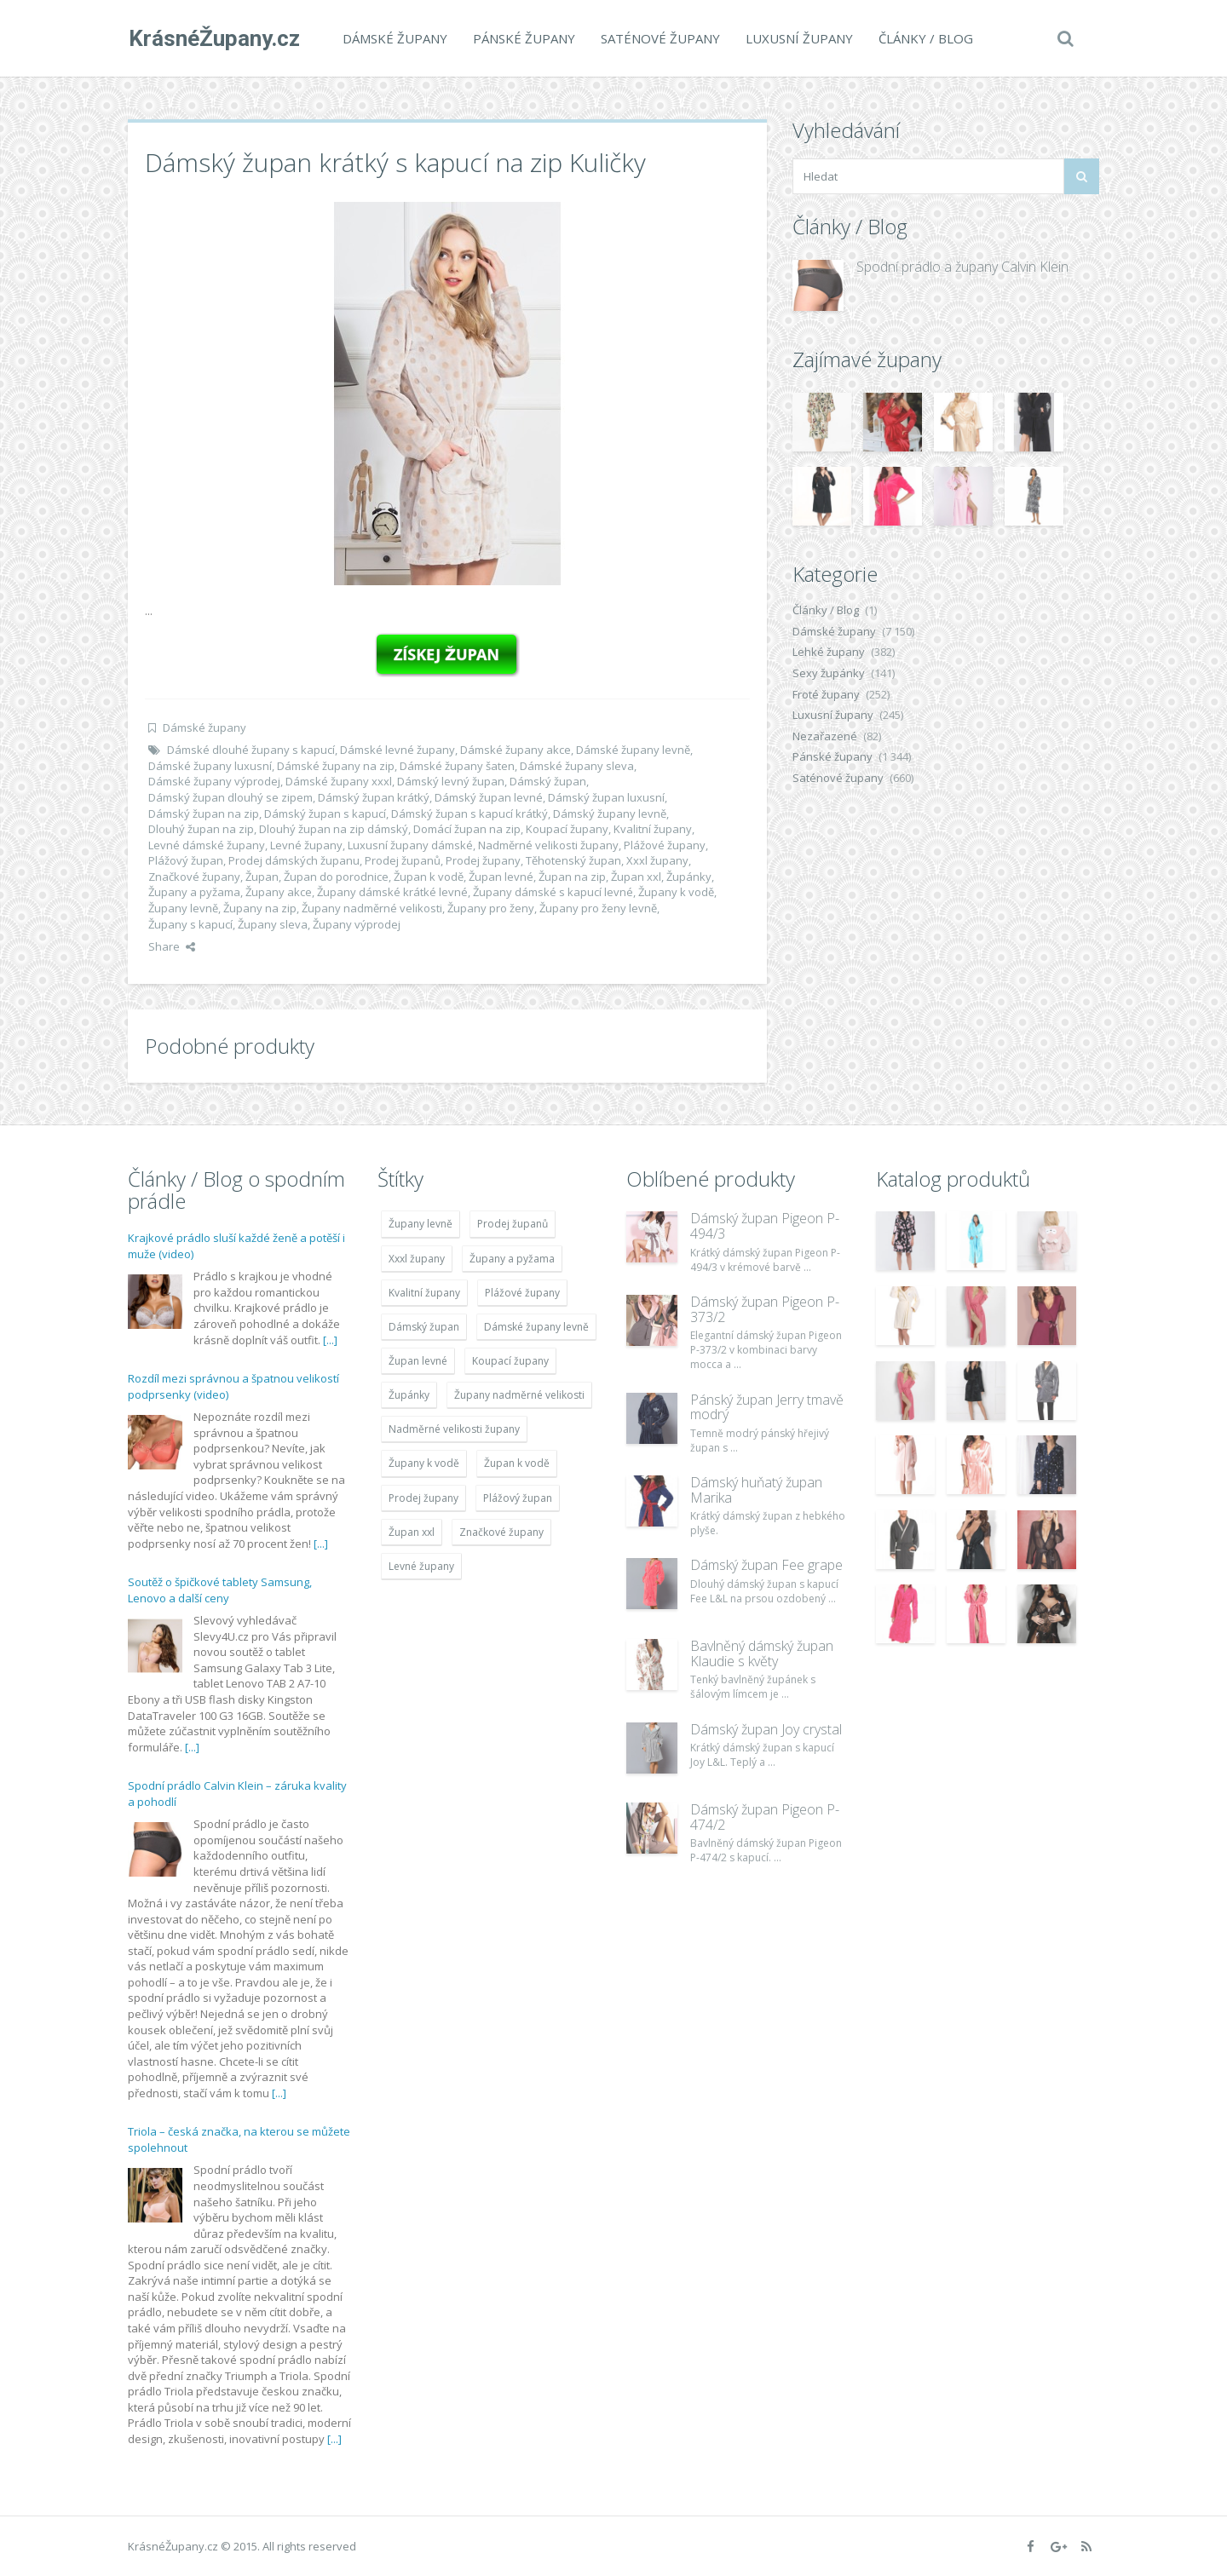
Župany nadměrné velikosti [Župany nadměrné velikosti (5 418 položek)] (519, 1395)
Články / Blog (925, 38)
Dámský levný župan (450, 781)
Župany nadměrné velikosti (372, 908)
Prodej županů (403, 860)
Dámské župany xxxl (338, 781)
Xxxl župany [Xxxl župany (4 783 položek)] (417, 1258)
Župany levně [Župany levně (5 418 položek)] (420, 1223)
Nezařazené (824, 736)
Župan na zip (572, 876)
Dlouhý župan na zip (201, 829)
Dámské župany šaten (457, 765)
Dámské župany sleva (577, 765)
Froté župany (826, 694)
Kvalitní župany (653, 829)
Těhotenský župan (573, 860)
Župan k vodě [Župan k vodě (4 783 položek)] (517, 1463)
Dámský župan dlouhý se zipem (230, 797)
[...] (330, 1340)
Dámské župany (394, 38)
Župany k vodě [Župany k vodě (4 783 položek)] (424, 1463)
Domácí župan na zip (467, 829)
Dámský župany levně (609, 813)
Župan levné (501, 876)
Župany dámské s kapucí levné (553, 892)
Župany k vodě (676, 892)
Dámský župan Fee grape (766, 1564)
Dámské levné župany (397, 749)
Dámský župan (548, 781)
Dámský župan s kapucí (325, 813)
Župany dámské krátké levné (392, 892)
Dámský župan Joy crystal (766, 1729)
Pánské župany (523, 38)
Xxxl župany (657, 860)
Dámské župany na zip (336, 765)
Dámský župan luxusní (606, 797)
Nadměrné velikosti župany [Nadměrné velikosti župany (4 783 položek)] (454, 1429)
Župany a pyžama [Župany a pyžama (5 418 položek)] (512, 1258)
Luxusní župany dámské (410, 845)
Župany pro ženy (490, 908)
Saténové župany (659, 38)
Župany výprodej (356, 924)
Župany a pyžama (194, 892)
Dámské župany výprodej (214, 781)
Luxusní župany (798, 38)
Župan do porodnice (336, 876)
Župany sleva (273, 924)
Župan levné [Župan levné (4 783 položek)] (418, 1361)
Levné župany (306, 845)
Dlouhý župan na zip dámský (333, 829)
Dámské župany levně (633, 749)
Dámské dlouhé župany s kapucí (251, 749)
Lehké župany (828, 651)
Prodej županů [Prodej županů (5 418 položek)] (512, 1223)
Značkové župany (194, 876)
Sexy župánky (828, 673)
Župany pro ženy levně (598, 908)
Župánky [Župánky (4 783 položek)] (409, 1395)
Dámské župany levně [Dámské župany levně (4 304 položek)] (536, 1327)
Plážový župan (185, 860)
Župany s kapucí (190, 924)
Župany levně (183, 908)
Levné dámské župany (206, 845)
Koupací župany (567, 829)
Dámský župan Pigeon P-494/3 (764, 1226)
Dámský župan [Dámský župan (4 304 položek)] (424, 1327)
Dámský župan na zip (203, 813)
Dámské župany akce (515, 749)
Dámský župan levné (489, 797)
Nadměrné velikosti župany (548, 845)
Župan (262, 876)
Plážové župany (665, 845)
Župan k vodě (429, 876)
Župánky (688, 876)
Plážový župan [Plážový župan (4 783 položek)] (517, 1498)
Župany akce (278, 892)
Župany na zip (260, 908)
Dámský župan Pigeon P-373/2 (764, 1309)
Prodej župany (483, 860)
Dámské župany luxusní (210, 765)
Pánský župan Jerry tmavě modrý (767, 1407)
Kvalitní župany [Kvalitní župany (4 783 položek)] (424, 1292)
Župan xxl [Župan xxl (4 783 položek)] (412, 1532)
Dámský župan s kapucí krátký (469, 813)
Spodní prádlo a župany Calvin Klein (962, 266)
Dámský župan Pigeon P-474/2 (764, 1817)
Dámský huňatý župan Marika (756, 1490)
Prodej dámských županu (294, 860)
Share (171, 946)
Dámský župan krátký (373, 797)
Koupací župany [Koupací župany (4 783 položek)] (510, 1361)
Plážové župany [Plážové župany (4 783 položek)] (522, 1292)
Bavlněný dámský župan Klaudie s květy (761, 1653)
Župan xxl (636, 876)
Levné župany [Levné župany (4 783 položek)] (421, 1566)
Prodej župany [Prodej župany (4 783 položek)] (423, 1498)
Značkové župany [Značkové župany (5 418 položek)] (501, 1532)
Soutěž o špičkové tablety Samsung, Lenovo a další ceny (220, 1590)
